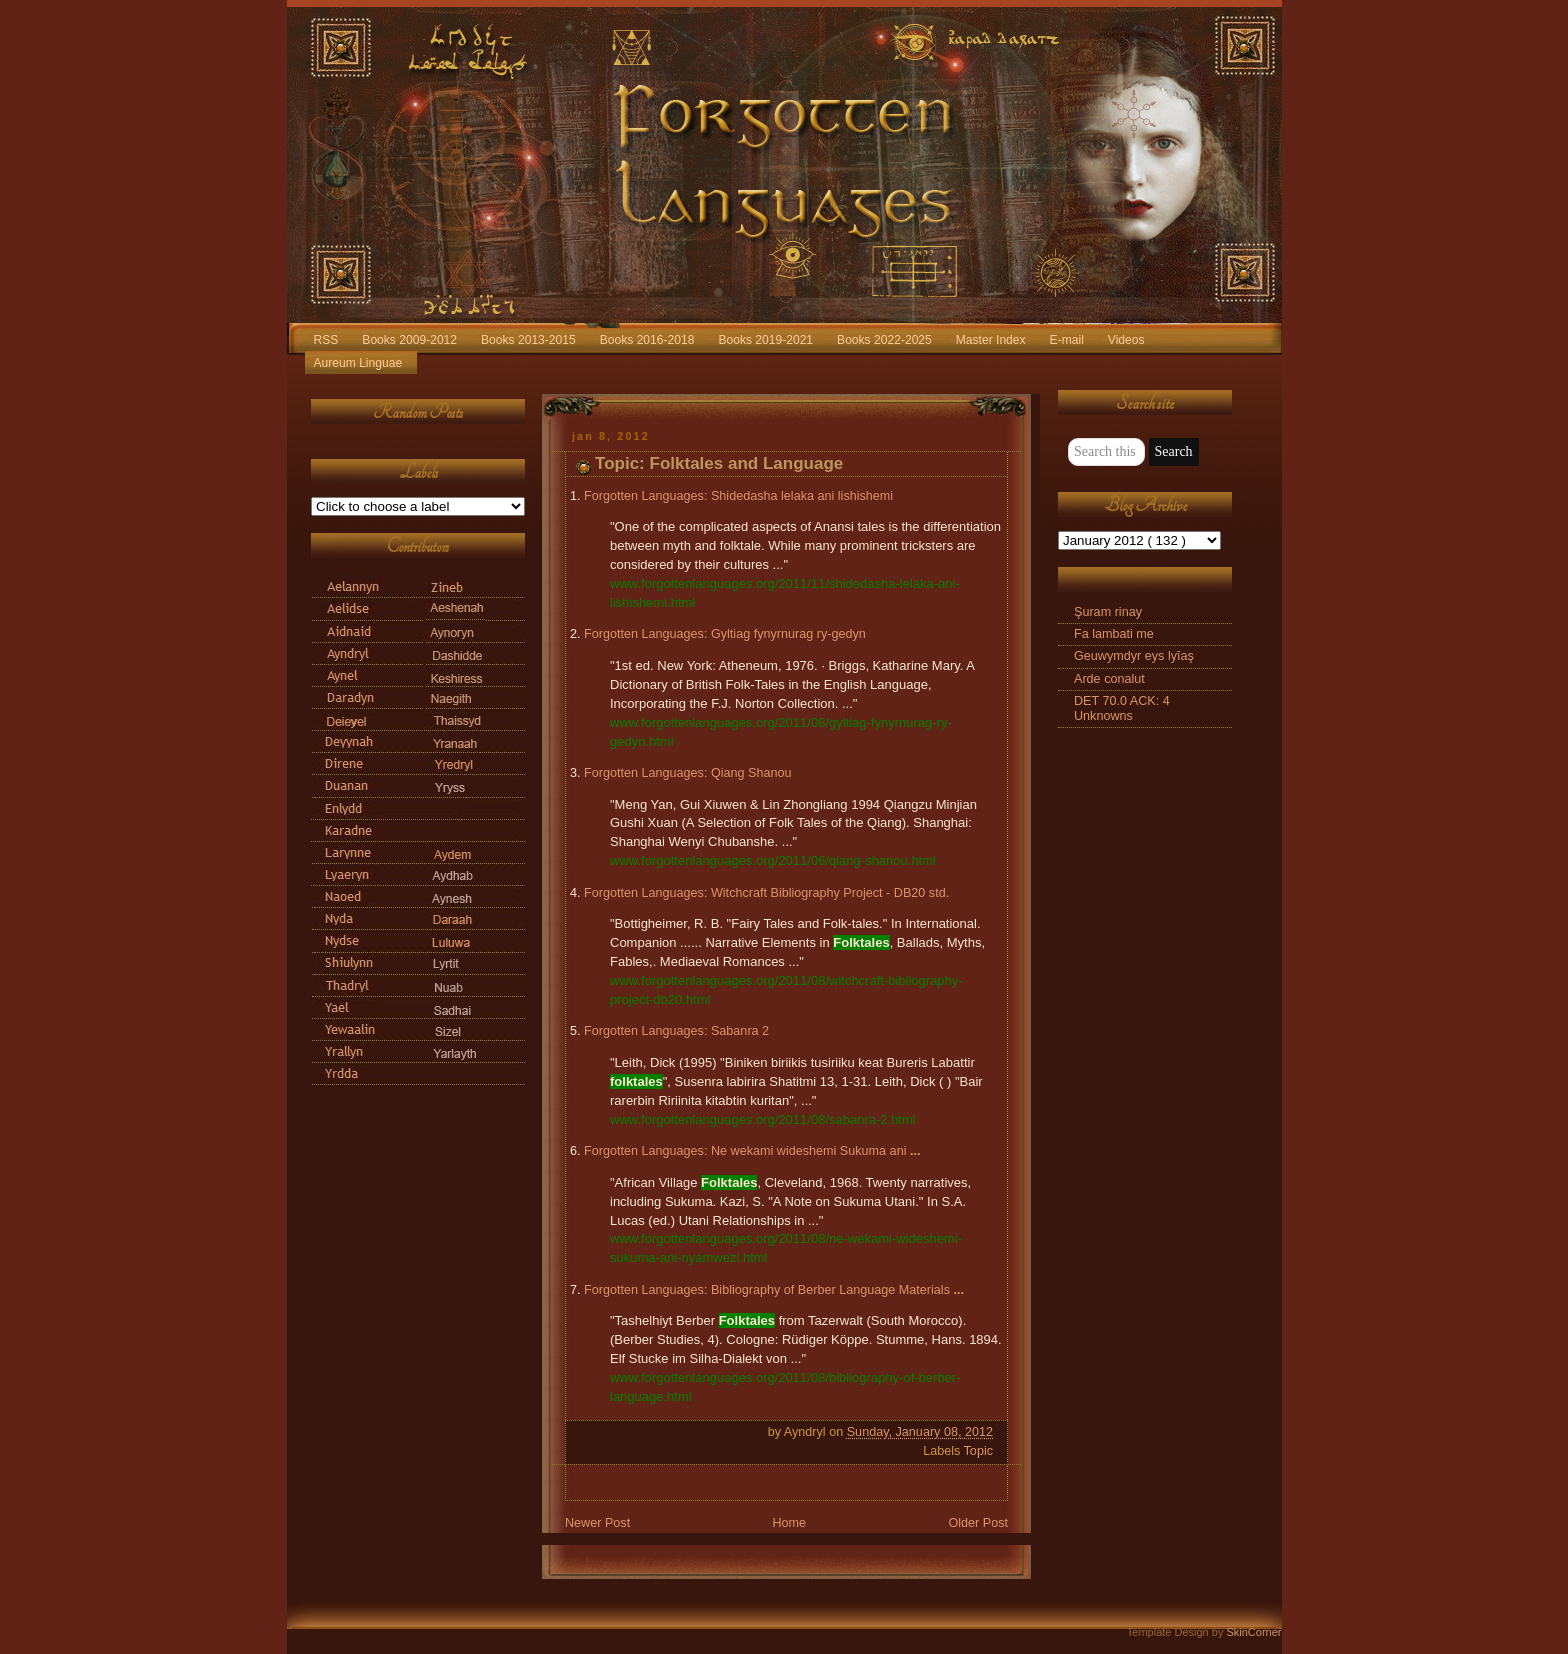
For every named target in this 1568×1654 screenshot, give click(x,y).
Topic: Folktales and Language (719, 463)
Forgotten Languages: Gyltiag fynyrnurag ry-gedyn (725, 634)
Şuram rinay (1108, 612)
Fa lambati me (1114, 634)
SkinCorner (1253, 1632)
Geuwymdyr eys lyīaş (1134, 656)
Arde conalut (1109, 679)
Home (789, 1523)
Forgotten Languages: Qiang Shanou (688, 773)
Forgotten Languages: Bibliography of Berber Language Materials (774, 1290)
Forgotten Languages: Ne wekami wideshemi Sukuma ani (752, 1151)
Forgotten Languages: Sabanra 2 (676, 1031)
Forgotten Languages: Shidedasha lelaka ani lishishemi (738, 496)
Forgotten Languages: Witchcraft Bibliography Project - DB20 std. (766, 893)
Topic (978, 1451)
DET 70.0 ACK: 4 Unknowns (1122, 708)
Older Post (978, 1523)
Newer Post (597, 1523)
